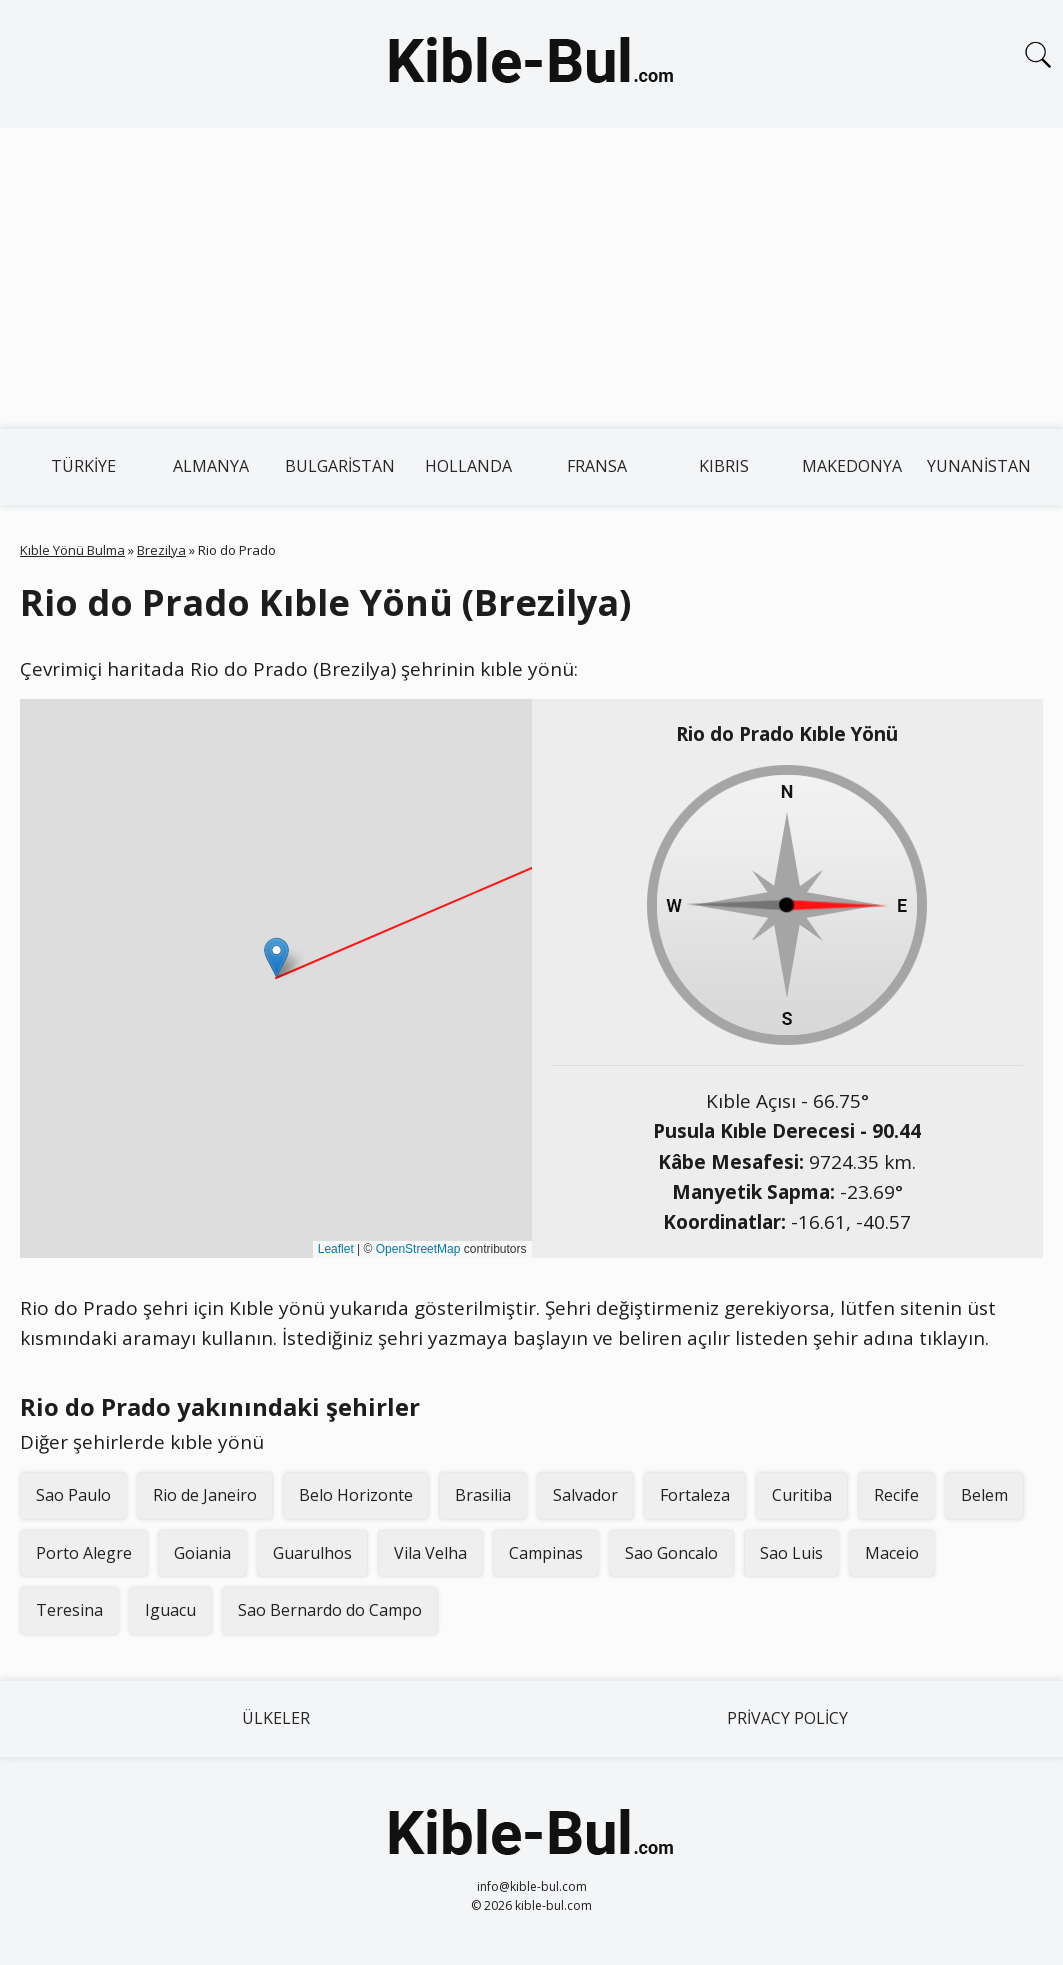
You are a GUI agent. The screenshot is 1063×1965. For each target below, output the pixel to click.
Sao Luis (791, 1553)
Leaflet (336, 1249)
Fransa (597, 466)
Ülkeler (276, 1718)
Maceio (892, 1553)
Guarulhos (312, 1553)
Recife (896, 1495)
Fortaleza (695, 1495)
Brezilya (161, 550)
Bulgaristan (340, 466)
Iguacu (170, 1610)
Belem (984, 1495)
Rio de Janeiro (205, 1495)
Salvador (585, 1495)
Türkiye (83, 466)
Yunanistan (979, 466)
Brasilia (483, 1495)
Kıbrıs (724, 466)
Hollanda (468, 466)
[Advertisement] (531, 278)
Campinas (546, 1553)
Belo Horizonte (356, 1495)
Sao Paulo (73, 1495)
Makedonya (852, 466)
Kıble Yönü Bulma (72, 550)
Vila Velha (430, 1553)
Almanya (211, 466)
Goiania (202, 1553)
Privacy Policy (787, 1718)
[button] (276, 957)
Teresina (69, 1610)
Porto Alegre (84, 1553)
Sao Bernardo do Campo (330, 1610)
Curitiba (802, 1495)
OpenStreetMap (418, 1249)
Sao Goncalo (671, 1553)
